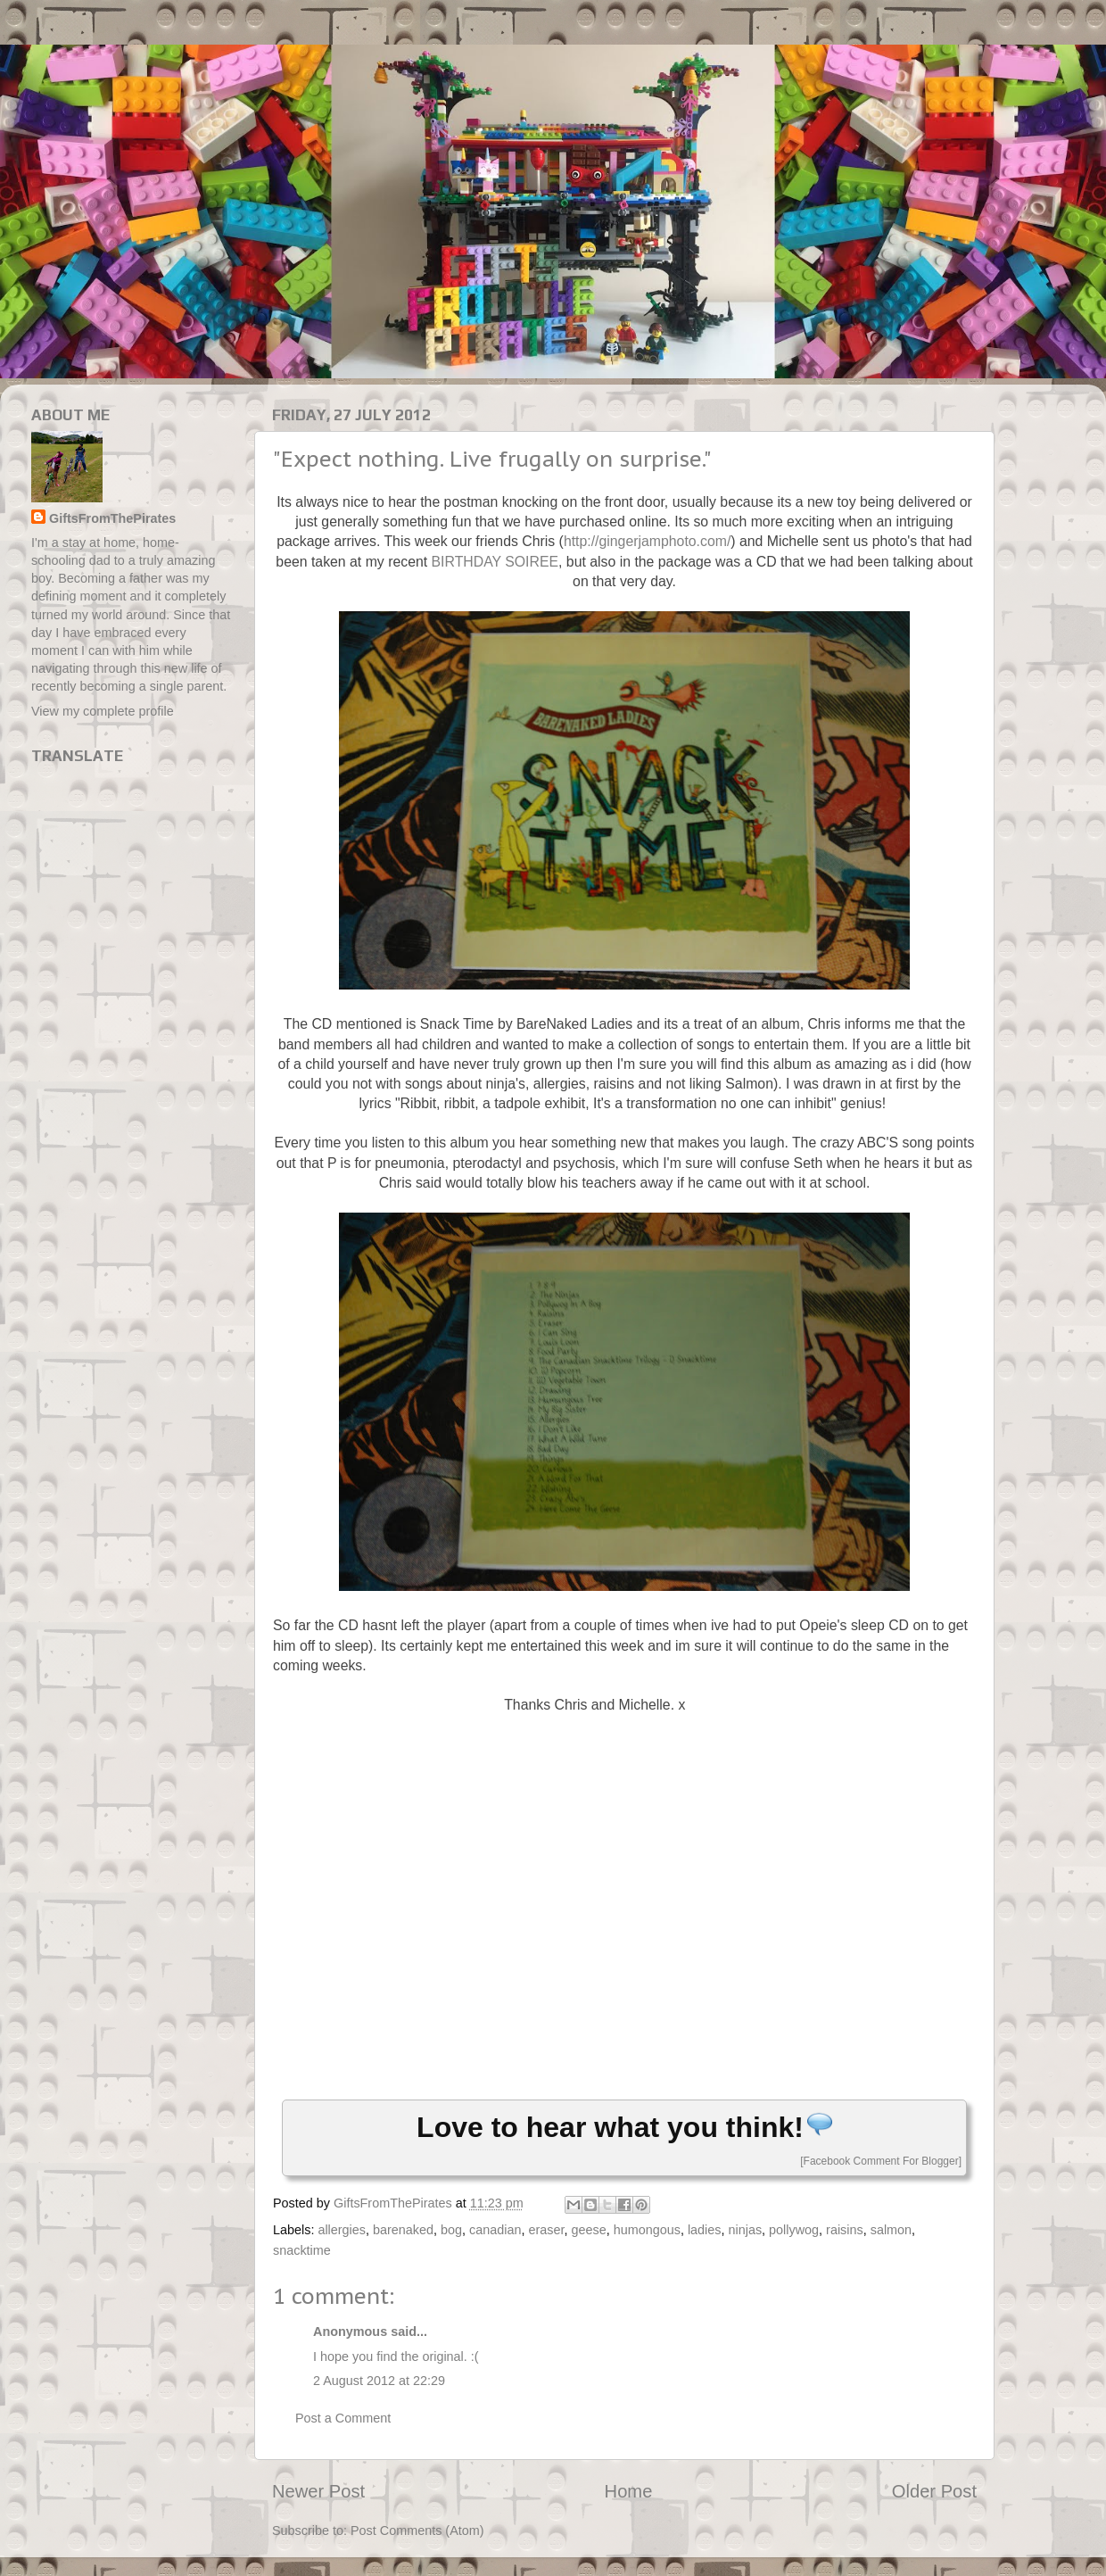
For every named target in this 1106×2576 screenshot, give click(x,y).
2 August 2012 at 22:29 (379, 2380)
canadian (495, 2230)
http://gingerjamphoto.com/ (647, 541)
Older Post (934, 2491)
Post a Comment (343, 2418)
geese (588, 2230)
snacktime (302, 2250)
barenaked (403, 2230)
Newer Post (318, 2491)
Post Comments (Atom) (417, 2530)
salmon (891, 2230)
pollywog (794, 2230)
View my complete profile (102, 711)
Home (629, 2491)
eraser (546, 2230)
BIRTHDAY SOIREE (495, 561)
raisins (844, 2230)
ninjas (746, 2230)
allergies (342, 2230)
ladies (705, 2230)
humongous (647, 2230)
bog (451, 2230)
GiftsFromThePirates (112, 518)
